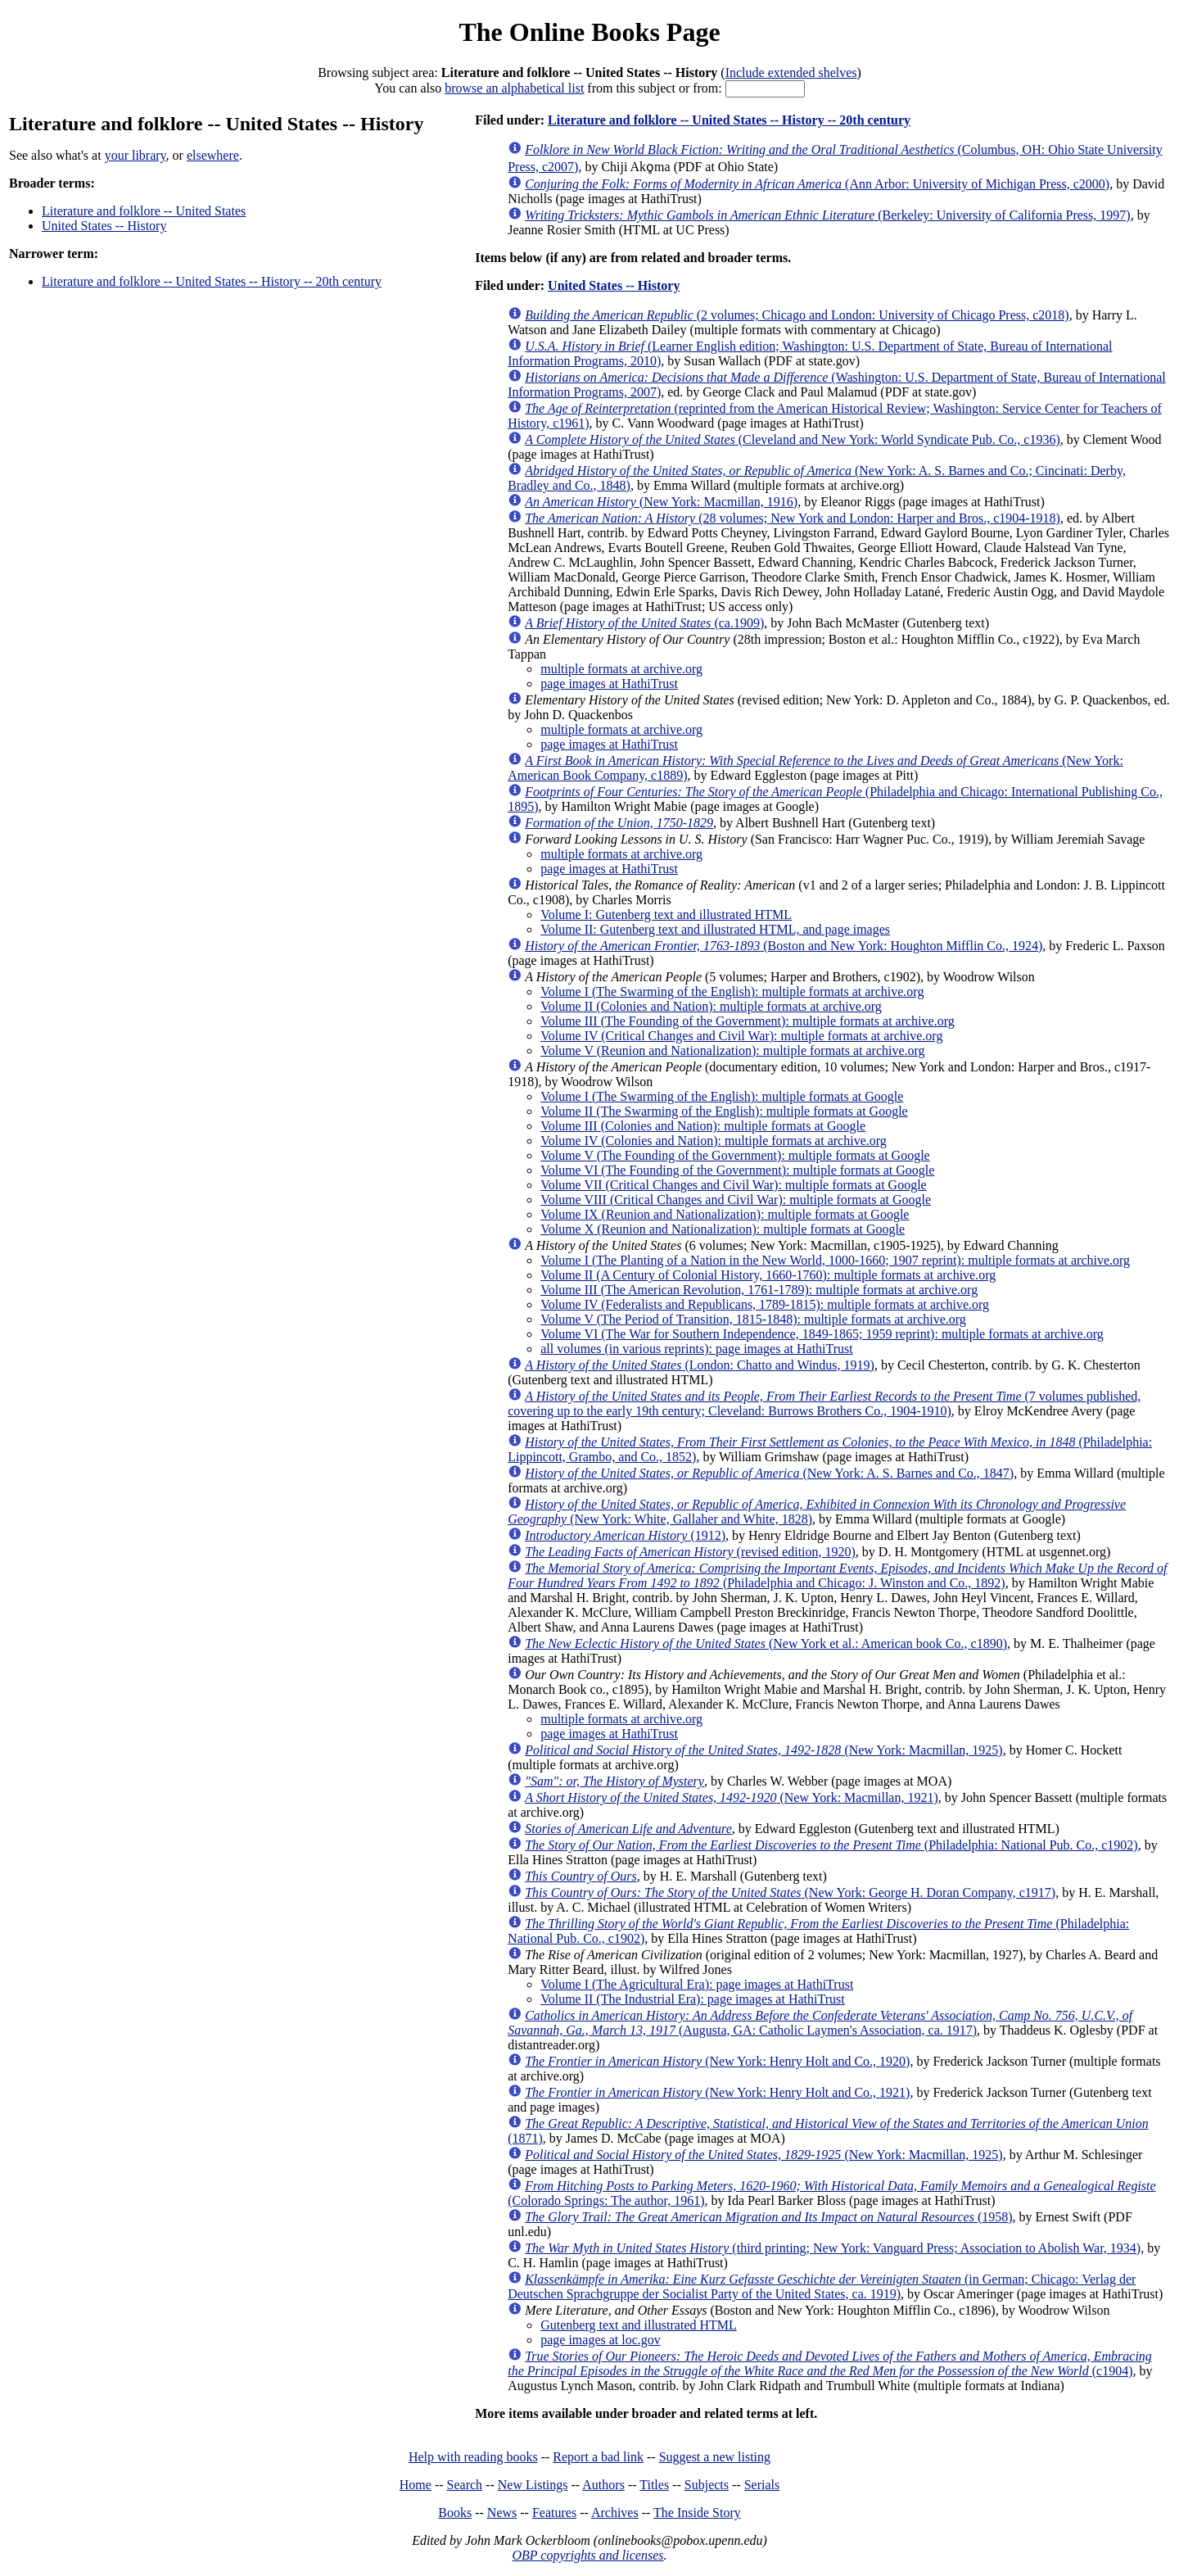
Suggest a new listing (714, 2457)
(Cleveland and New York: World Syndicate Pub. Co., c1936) (792, 439)
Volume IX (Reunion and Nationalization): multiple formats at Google (724, 1214)
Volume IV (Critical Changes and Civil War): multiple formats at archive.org (741, 1036)
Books (455, 2512)
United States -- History (104, 226)
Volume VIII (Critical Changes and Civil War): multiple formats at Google (735, 1200)
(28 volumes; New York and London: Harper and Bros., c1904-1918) (792, 518)
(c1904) (830, 2363)
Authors (603, 2485)
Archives (615, 2512)
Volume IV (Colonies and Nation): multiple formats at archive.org (713, 1141)
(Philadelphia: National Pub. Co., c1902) (831, 1845)
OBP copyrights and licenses (587, 2555)
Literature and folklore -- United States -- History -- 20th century (212, 281)
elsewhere (213, 155)
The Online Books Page (589, 32)
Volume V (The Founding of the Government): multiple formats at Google (734, 1155)
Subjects (706, 2485)
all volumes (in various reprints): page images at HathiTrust (696, 1349)
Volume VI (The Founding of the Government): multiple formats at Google (737, 1170)
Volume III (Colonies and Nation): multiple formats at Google (702, 1126)
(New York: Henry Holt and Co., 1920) (717, 2061)
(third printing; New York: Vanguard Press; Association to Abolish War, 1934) (833, 2248)
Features (554, 2512)
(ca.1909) (644, 623)
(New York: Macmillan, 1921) (731, 1797)
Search (465, 2485)
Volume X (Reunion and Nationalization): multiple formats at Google (722, 1229)
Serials (762, 2485)
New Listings (533, 2485)
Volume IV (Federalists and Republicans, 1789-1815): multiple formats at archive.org (764, 1304)
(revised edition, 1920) (690, 1552)
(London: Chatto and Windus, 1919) (699, 1365)
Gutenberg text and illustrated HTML (638, 2325)
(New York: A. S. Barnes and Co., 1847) (769, 1473)
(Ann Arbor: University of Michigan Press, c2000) (817, 184)
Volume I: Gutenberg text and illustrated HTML (666, 914)
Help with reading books (473, 2457)
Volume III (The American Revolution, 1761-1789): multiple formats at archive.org (759, 1290)
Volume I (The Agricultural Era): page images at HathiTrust (696, 1984)
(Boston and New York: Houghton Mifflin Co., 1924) (783, 946)
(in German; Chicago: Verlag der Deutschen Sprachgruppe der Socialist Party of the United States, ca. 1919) (822, 2286)
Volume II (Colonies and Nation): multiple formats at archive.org (711, 1006)
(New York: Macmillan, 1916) (661, 502)
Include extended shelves (791, 72)
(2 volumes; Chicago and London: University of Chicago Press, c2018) (796, 315)
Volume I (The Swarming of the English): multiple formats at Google (721, 1096)
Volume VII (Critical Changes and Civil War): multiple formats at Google (733, 1185)
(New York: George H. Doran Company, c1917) (790, 1892)
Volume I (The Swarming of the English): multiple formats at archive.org (732, 991)
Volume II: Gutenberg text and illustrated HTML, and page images (715, 929)
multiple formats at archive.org (621, 669)
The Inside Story (697, 2512)
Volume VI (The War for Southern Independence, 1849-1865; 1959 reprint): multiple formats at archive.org (822, 1334)
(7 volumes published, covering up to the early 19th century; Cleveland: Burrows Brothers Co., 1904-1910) (824, 1403)
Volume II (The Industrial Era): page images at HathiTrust (692, 1999)
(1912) (625, 1535)
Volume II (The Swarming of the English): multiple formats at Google (724, 1111)
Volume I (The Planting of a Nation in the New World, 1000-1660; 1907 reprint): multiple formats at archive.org (835, 1260)
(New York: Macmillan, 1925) (764, 1750)
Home (415, 2485)
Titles (654, 2485)
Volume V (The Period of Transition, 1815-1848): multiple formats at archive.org (753, 1319)
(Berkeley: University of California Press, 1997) (827, 215)
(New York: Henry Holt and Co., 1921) (717, 2092)
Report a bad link (598, 2457)
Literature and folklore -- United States (144, 211)
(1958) (768, 2217)
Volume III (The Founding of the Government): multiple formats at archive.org (747, 1021)
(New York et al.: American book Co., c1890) (766, 1643)
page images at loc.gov (600, 2340)
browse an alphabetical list (514, 88)
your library (135, 155)
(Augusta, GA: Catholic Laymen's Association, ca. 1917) (820, 2022)
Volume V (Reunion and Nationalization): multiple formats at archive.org (732, 1050)
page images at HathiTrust (609, 683)
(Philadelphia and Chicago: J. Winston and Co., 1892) (837, 1575)
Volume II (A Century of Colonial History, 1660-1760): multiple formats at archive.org (768, 1275)
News (502, 2512)
